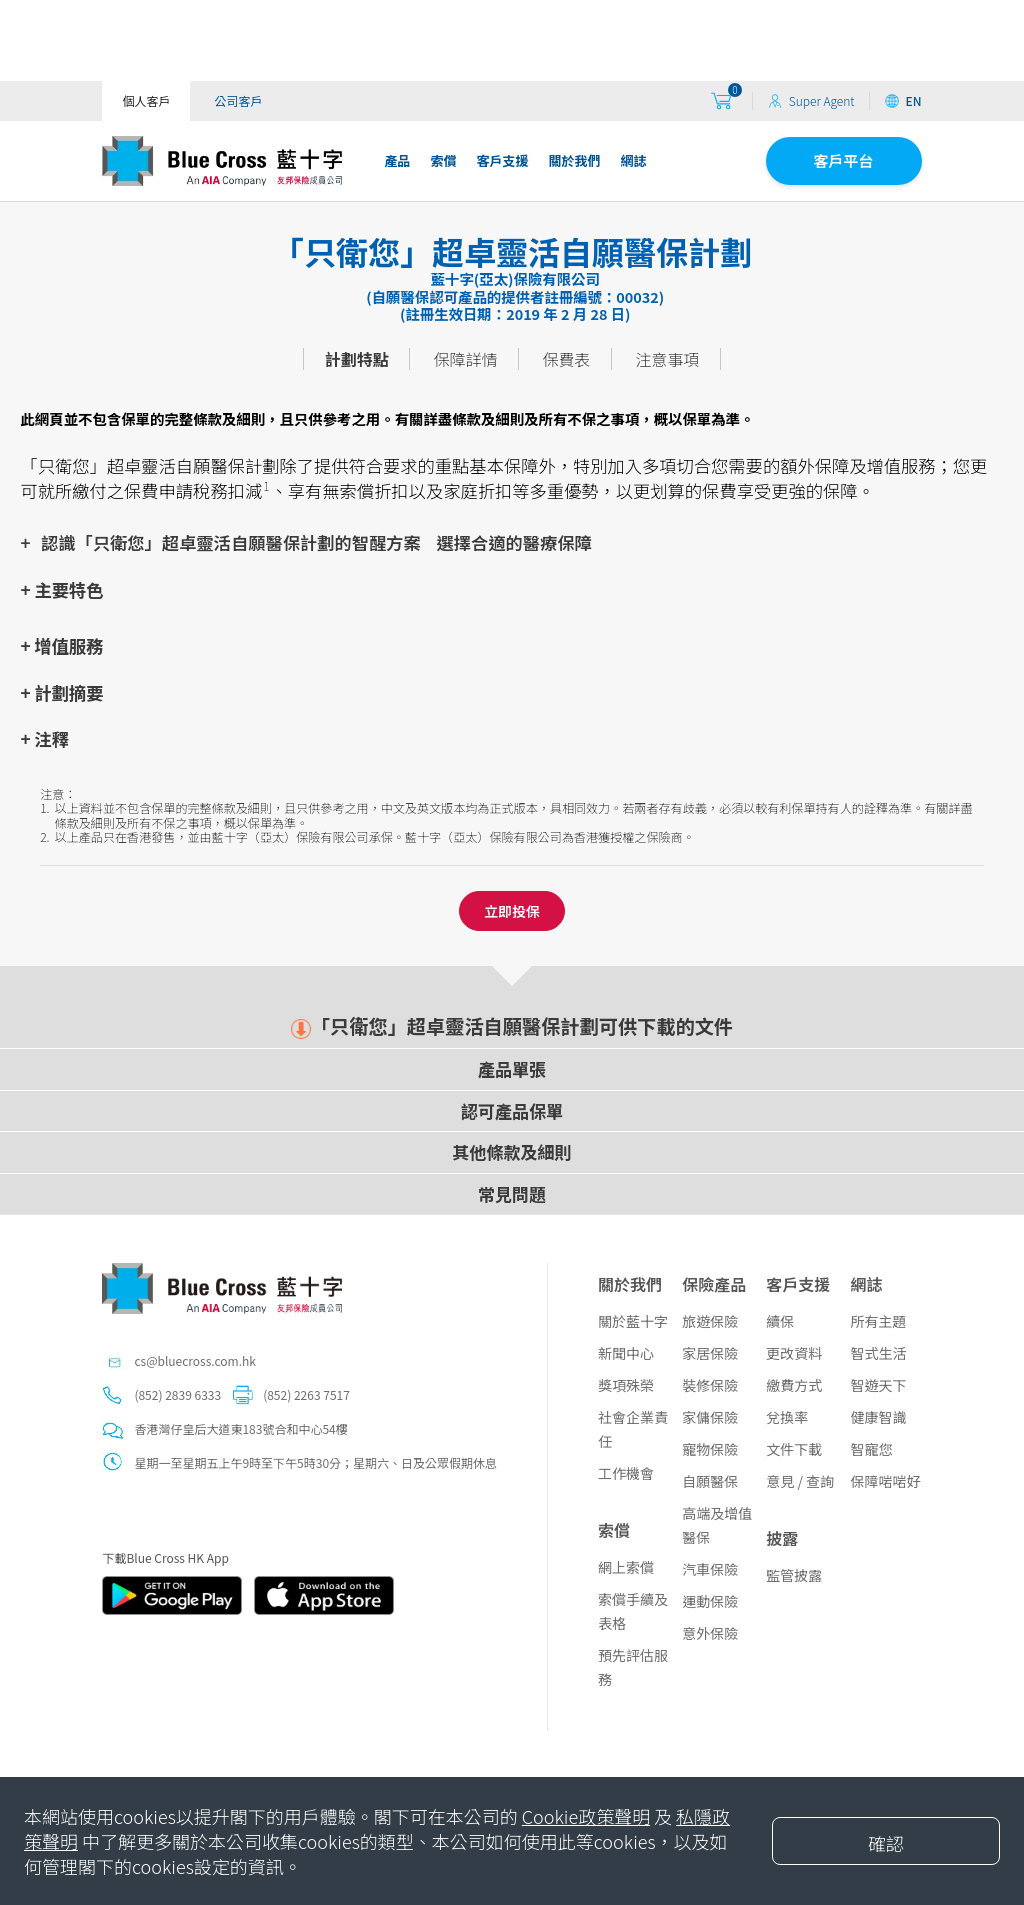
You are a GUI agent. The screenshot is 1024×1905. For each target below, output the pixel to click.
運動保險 (710, 1601)
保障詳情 (466, 359)
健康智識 (878, 1417)
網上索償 (626, 1567)
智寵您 (871, 1449)
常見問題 (512, 1193)
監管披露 (794, 1575)
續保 (780, 1321)
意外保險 (710, 1633)
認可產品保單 (512, 1110)
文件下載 (794, 1449)
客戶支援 (502, 160)
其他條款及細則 (511, 1151)
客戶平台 (844, 160)
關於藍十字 (633, 1321)
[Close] (886, 1841)
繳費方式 (794, 1385)
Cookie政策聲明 (586, 1816)
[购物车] (721, 101)
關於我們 (574, 160)
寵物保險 (710, 1449)
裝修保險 (710, 1385)
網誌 (633, 160)
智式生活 (878, 1353)
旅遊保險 (710, 1321)
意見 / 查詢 (800, 1481)
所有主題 (878, 1321)
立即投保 (512, 911)
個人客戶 (146, 100)
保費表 (566, 359)
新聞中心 (626, 1353)
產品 (397, 160)
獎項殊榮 (626, 1385)
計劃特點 (357, 359)
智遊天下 (878, 1385)
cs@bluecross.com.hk (194, 1360)
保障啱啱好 (885, 1481)
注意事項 (667, 359)
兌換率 (787, 1417)
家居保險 (710, 1353)
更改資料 (794, 1353)
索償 (443, 160)
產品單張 (512, 1068)
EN (903, 100)
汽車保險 (710, 1569)
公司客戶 (238, 100)
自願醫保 (710, 1481)
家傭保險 (710, 1417)
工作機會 (626, 1473)
